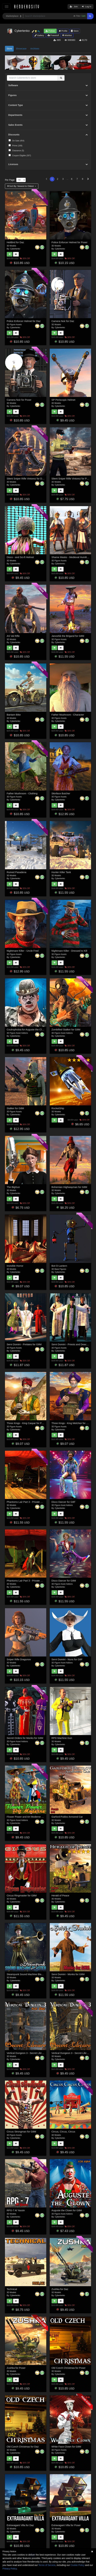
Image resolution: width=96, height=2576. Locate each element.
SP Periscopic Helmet (63, 399)
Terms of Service (46, 2565)
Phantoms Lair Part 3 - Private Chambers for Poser (35, 1580)
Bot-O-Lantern (59, 1265)
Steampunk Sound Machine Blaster (26, 1974)
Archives (34, 48)
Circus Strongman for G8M (21, 2131)
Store (75, 31)
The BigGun (13, 1187)
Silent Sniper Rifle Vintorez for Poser (72, 478)
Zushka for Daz (60, 2289)
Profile (63, 31)
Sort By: (20, 186)
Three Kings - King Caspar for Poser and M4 (31, 1423)
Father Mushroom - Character (68, 714)
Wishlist (67, 35)
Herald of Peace (60, 1895)
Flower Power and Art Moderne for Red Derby (32, 1816)
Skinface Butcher (61, 793)
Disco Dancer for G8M (64, 1580)
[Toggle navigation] (6, 6)
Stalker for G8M (15, 1108)
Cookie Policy (77, 2565)
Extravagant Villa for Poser (66, 2525)
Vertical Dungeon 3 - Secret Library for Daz (30, 2053)
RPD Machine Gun (62, 1738)
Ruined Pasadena (16, 872)
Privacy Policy (9, 2568)
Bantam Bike (14, 714)
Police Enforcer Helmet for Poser (69, 242)
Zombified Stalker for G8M (66, 1029)
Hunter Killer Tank (61, 872)
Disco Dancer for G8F (63, 1501)
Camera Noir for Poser (19, 399)
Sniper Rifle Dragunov (19, 1659)
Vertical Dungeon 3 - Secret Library (71, 2053)
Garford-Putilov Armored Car (67, 1816)
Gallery (39, 35)
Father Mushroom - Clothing (22, 793)
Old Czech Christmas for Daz (23, 2446)
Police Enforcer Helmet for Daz (24, 321)
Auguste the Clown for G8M (67, 2210)
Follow (50, 31)
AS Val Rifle (13, 635)
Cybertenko (15, 249)
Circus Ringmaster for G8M (22, 1895)
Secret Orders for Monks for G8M (25, 1738)
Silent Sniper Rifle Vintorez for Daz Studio (29, 478)
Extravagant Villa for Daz (20, 2525)
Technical (12, 2289)
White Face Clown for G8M (66, 2446)
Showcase (21, 48)
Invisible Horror (15, 1265)
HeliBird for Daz (15, 242)
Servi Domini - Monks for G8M (68, 1974)
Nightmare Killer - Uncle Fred (23, 950)
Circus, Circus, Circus (63, 2131)
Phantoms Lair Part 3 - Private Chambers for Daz (34, 1501)
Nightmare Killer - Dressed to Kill (69, 950)
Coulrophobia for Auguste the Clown (26, 1029)
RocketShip (58, 1108)
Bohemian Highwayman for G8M (69, 1187)
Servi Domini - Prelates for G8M (24, 1344)
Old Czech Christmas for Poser (69, 2367)
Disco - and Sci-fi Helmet (20, 557)
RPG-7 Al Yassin (16, 2210)
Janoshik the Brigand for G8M (68, 635)
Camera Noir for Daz (63, 321)
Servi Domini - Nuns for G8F (67, 1659)
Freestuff (53, 35)
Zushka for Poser (16, 2367)
